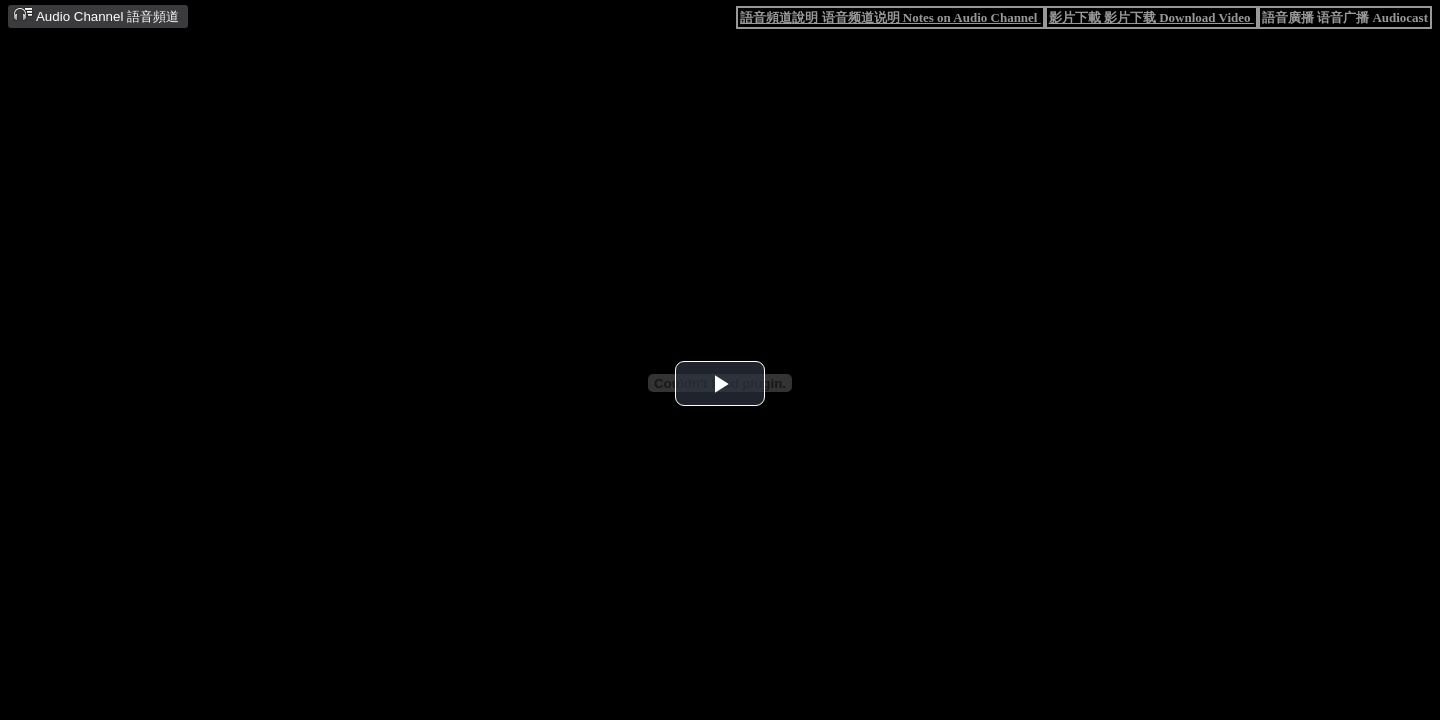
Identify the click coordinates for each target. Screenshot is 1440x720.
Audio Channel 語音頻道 (96, 15)
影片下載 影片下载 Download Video (1151, 17)
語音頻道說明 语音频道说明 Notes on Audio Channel (890, 17)
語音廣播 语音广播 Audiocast (1345, 17)
